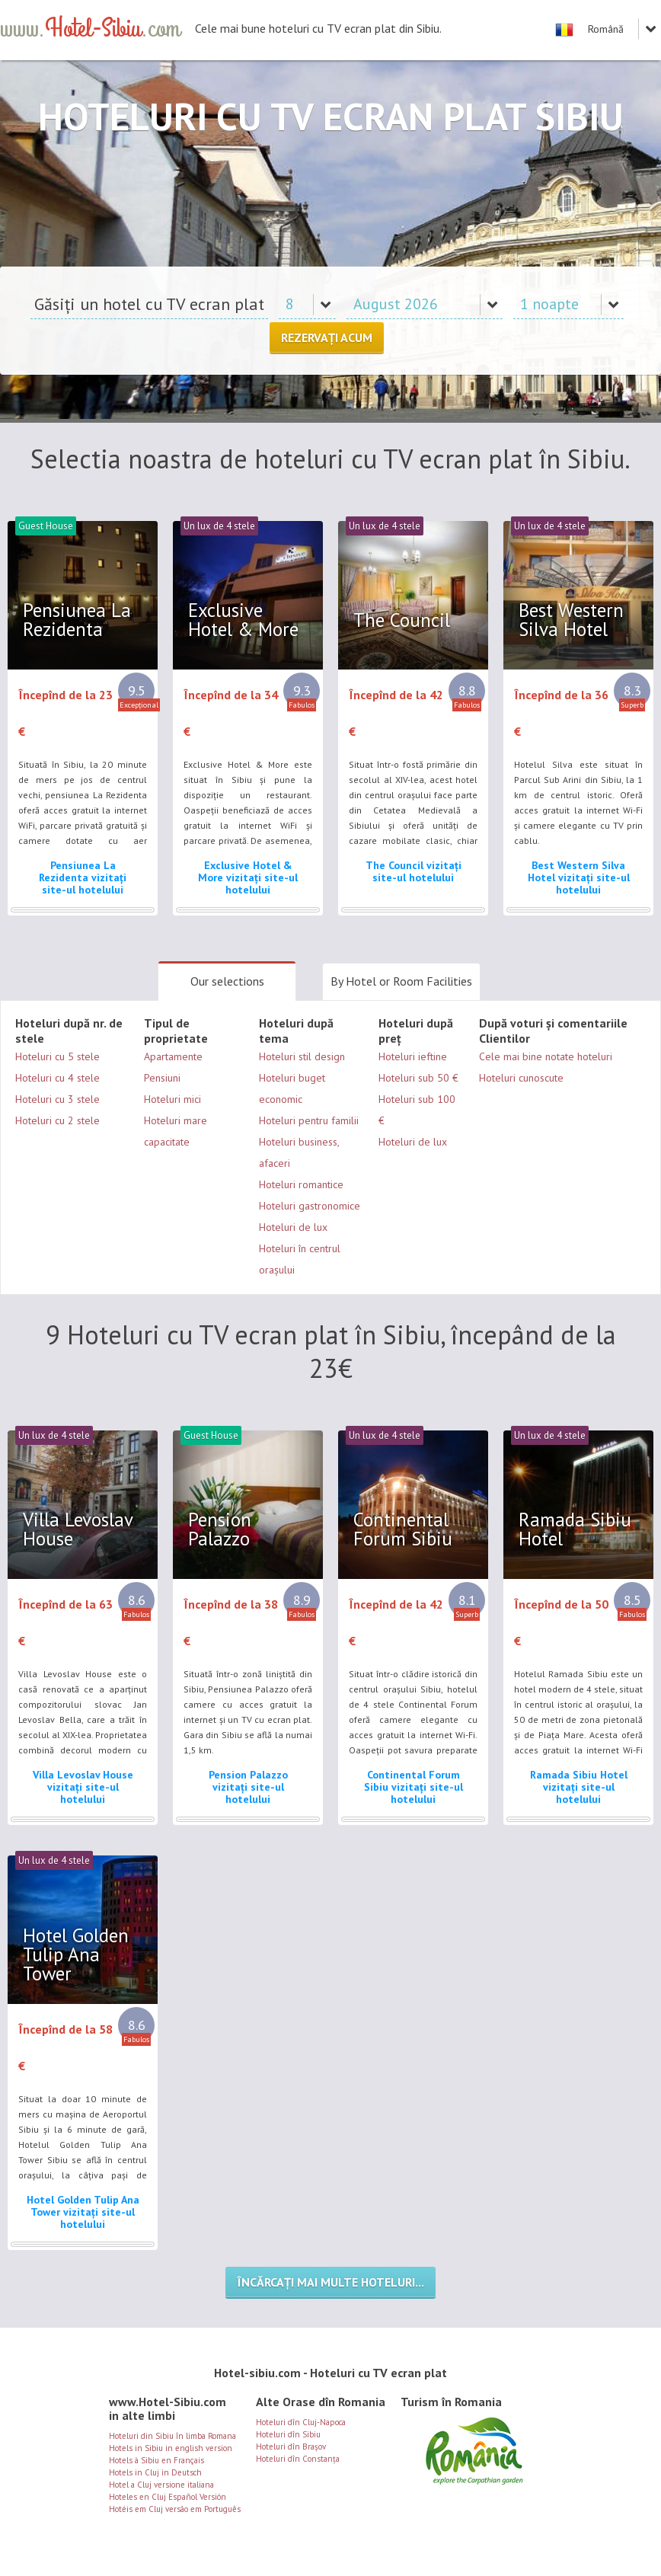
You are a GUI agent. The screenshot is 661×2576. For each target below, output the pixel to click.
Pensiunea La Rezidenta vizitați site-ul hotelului (82, 877)
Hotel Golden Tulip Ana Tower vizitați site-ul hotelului (83, 2212)
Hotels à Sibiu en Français (156, 2460)
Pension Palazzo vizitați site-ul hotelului (248, 1787)
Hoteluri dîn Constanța (298, 2458)
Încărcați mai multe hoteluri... (330, 2282)
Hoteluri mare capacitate (175, 1131)
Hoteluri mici (172, 1099)
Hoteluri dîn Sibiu (288, 2434)
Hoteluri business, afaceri (299, 1152)
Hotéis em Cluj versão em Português (175, 2509)
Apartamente (173, 1056)
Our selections (227, 981)
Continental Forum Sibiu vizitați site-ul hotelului (413, 1787)
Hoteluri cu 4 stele (57, 1078)
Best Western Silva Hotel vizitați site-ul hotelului (579, 877)
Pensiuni (162, 1078)
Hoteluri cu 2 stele (57, 1120)
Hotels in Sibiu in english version (170, 2448)
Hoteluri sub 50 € (418, 1078)
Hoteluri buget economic (292, 1088)
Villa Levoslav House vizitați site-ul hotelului (83, 1787)
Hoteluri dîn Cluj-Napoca (301, 2422)
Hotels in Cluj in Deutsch (155, 2472)
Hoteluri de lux (293, 1227)
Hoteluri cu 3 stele (57, 1099)
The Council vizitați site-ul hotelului (413, 871)
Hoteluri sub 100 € (416, 1109)
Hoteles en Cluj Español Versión (167, 2496)
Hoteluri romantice (301, 1184)
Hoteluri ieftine (412, 1056)
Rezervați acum (326, 337)
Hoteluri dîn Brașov (291, 2446)
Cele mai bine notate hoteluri (545, 1056)
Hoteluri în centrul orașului (299, 1259)
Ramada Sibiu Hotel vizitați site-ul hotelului (578, 1787)
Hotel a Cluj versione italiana (161, 2484)
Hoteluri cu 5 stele (57, 1056)
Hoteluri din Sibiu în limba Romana (172, 2436)
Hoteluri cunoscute (521, 1078)
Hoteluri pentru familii (309, 1120)
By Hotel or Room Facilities (401, 981)
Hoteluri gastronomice (309, 1206)
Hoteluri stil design (302, 1056)
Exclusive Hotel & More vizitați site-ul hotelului (248, 877)
